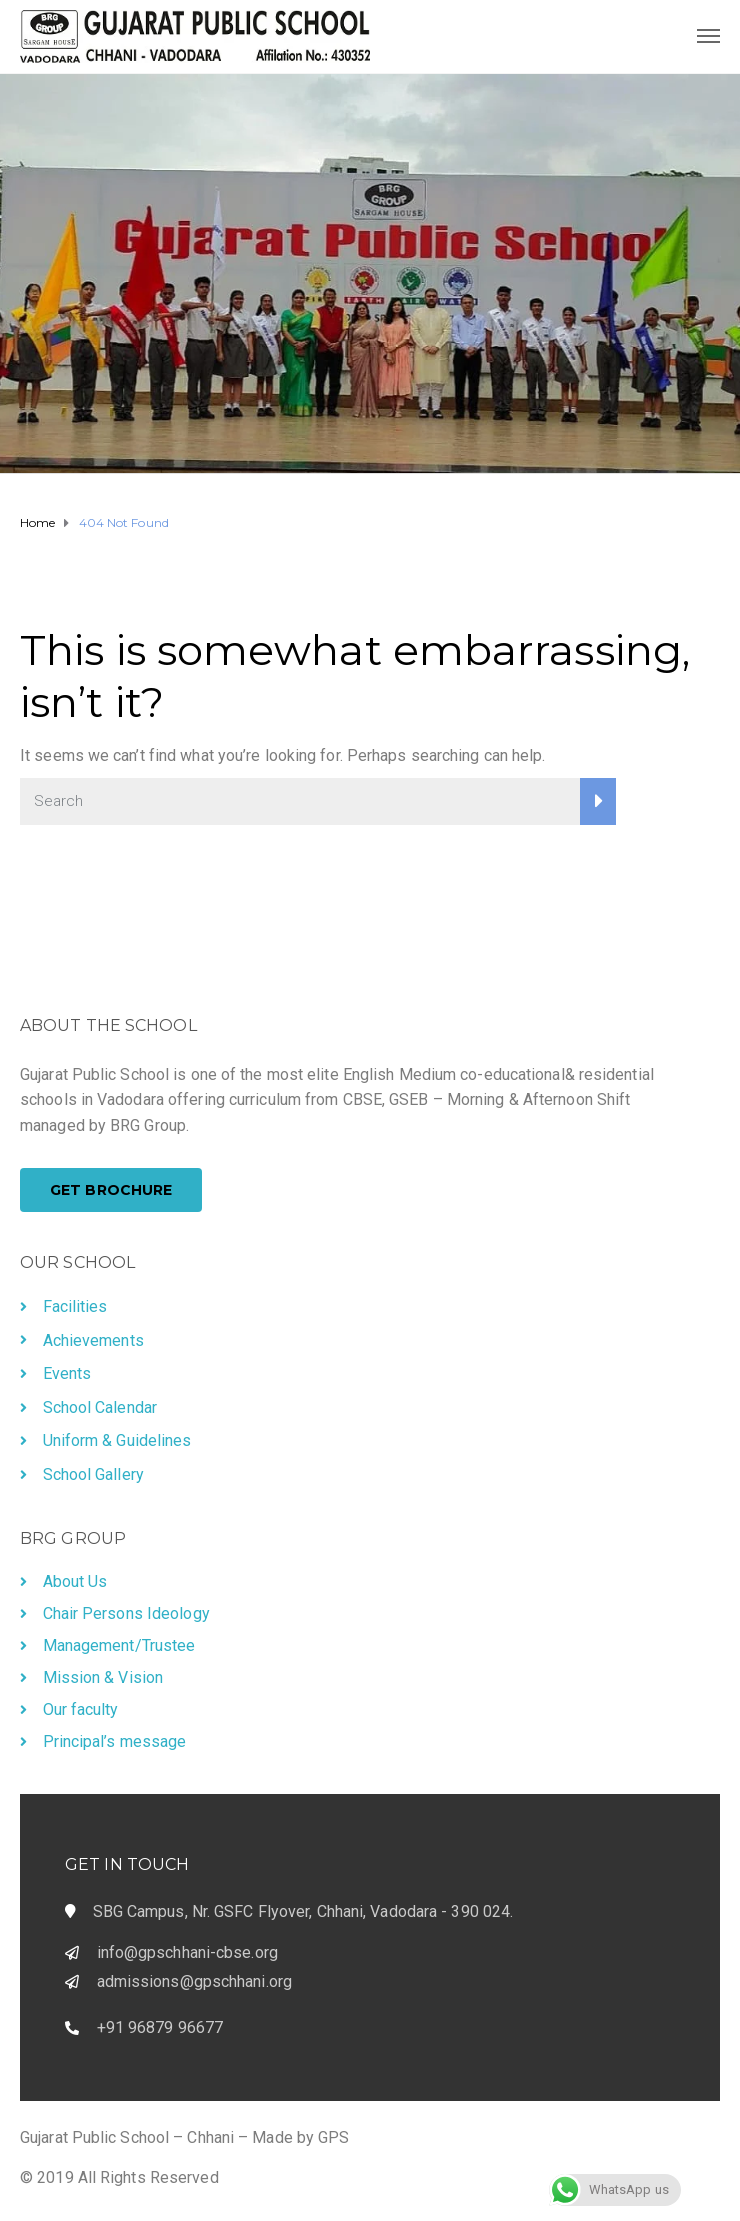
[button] (111, 1190)
